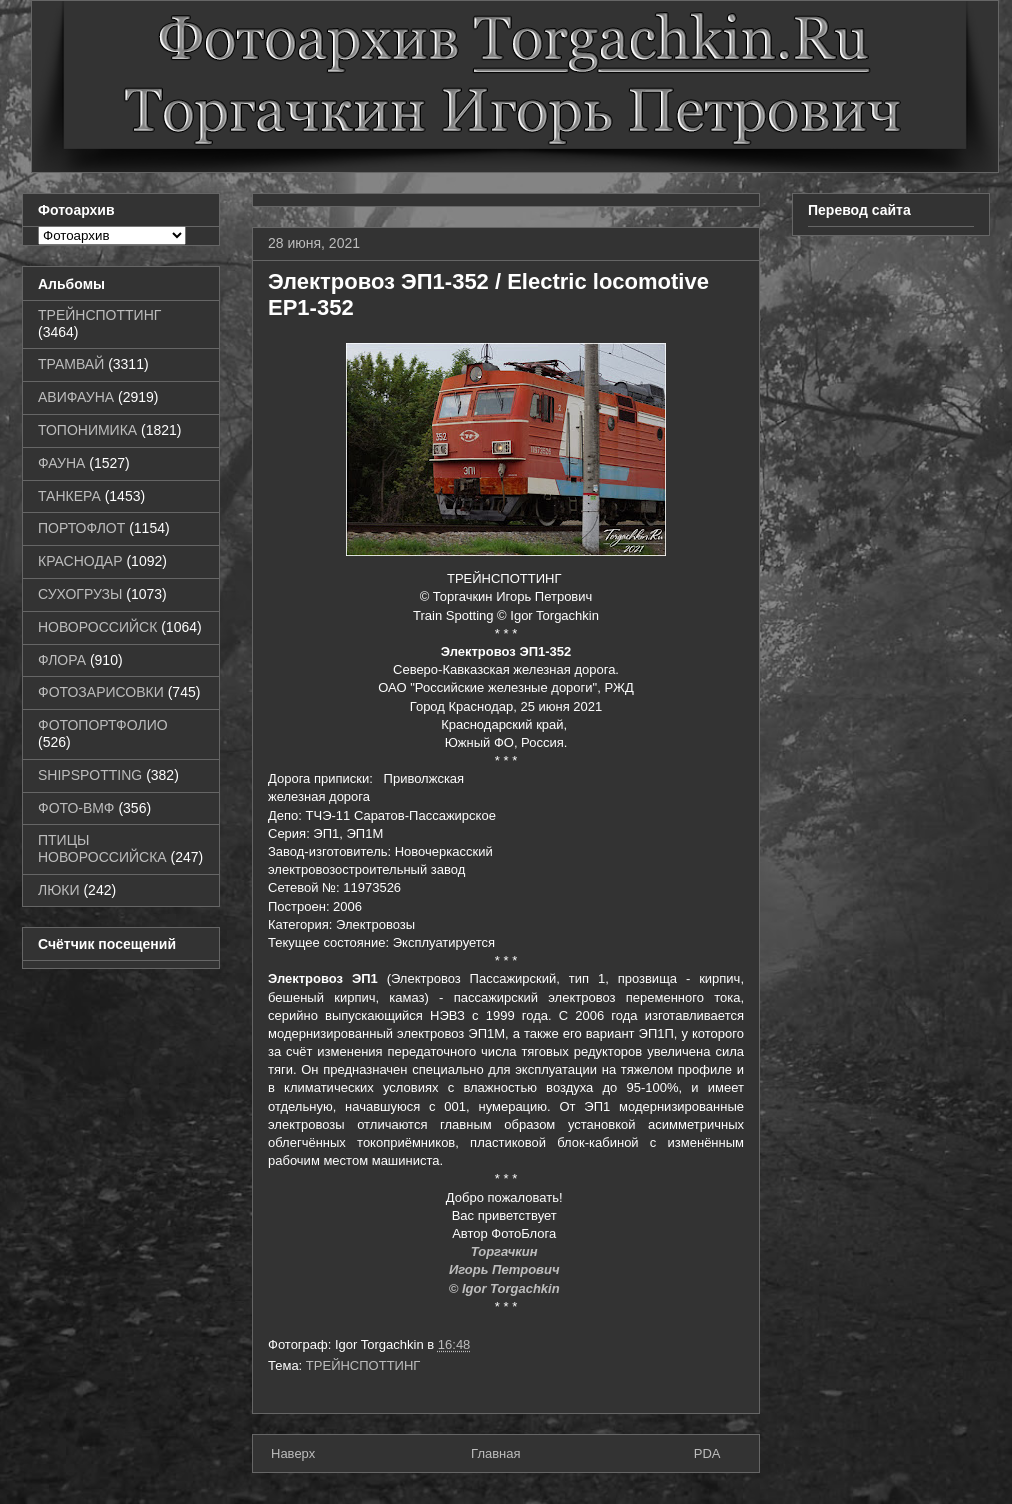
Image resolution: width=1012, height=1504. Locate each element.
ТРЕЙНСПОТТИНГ (363, 1365)
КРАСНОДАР (80, 561)
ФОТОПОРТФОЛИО (103, 725)
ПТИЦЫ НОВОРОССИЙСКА (102, 848)
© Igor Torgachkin (506, 1288)
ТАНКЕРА (69, 496)
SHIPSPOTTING (90, 775)
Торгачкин (506, 1251)
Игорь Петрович (506, 1269)
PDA (707, 1453)
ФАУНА (61, 463)
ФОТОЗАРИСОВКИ (101, 692)
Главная (495, 1453)
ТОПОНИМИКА (87, 430)
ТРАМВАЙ (71, 364)
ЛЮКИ (59, 890)
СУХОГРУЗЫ (80, 594)
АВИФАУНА (76, 397)
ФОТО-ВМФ (76, 808)
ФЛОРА (62, 660)
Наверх (293, 1453)
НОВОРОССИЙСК (97, 627)
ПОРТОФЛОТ (81, 528)
